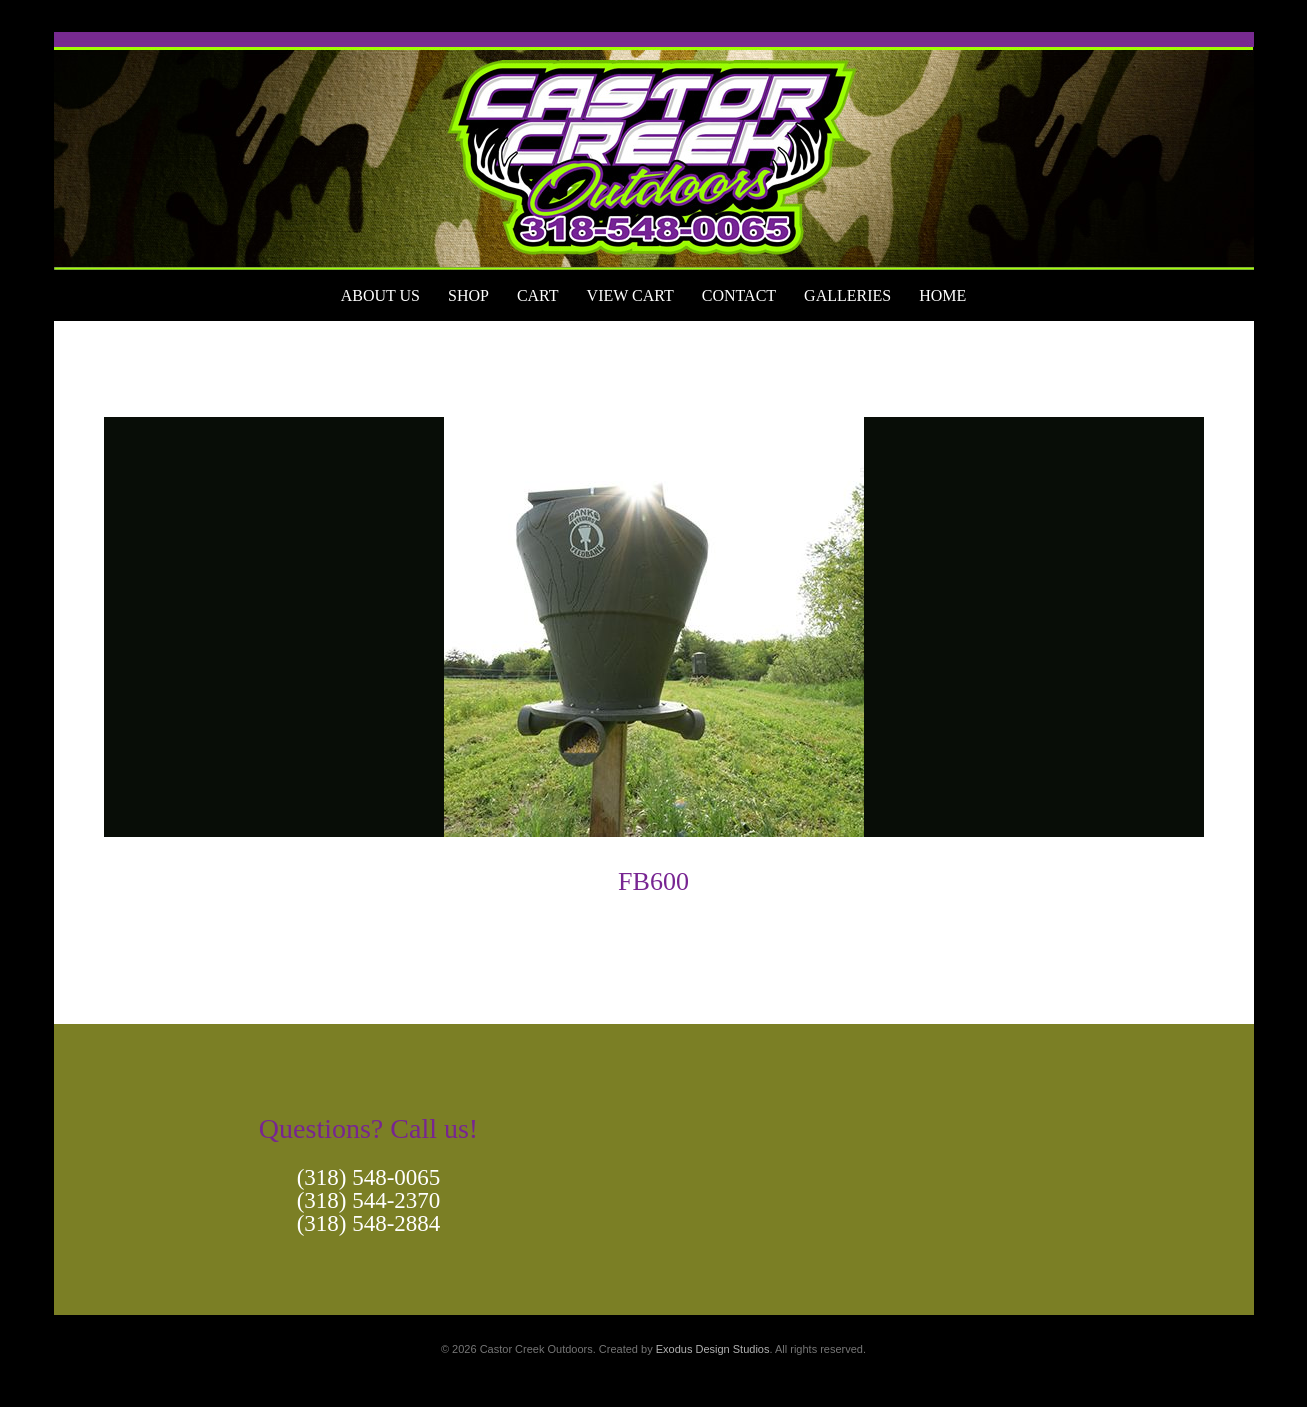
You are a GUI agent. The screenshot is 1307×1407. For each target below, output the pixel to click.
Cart (538, 295)
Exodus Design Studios (713, 1349)
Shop (468, 295)
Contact (739, 295)
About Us (380, 295)
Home (942, 295)
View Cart (630, 295)
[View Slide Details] (654, 151)
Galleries (847, 295)
